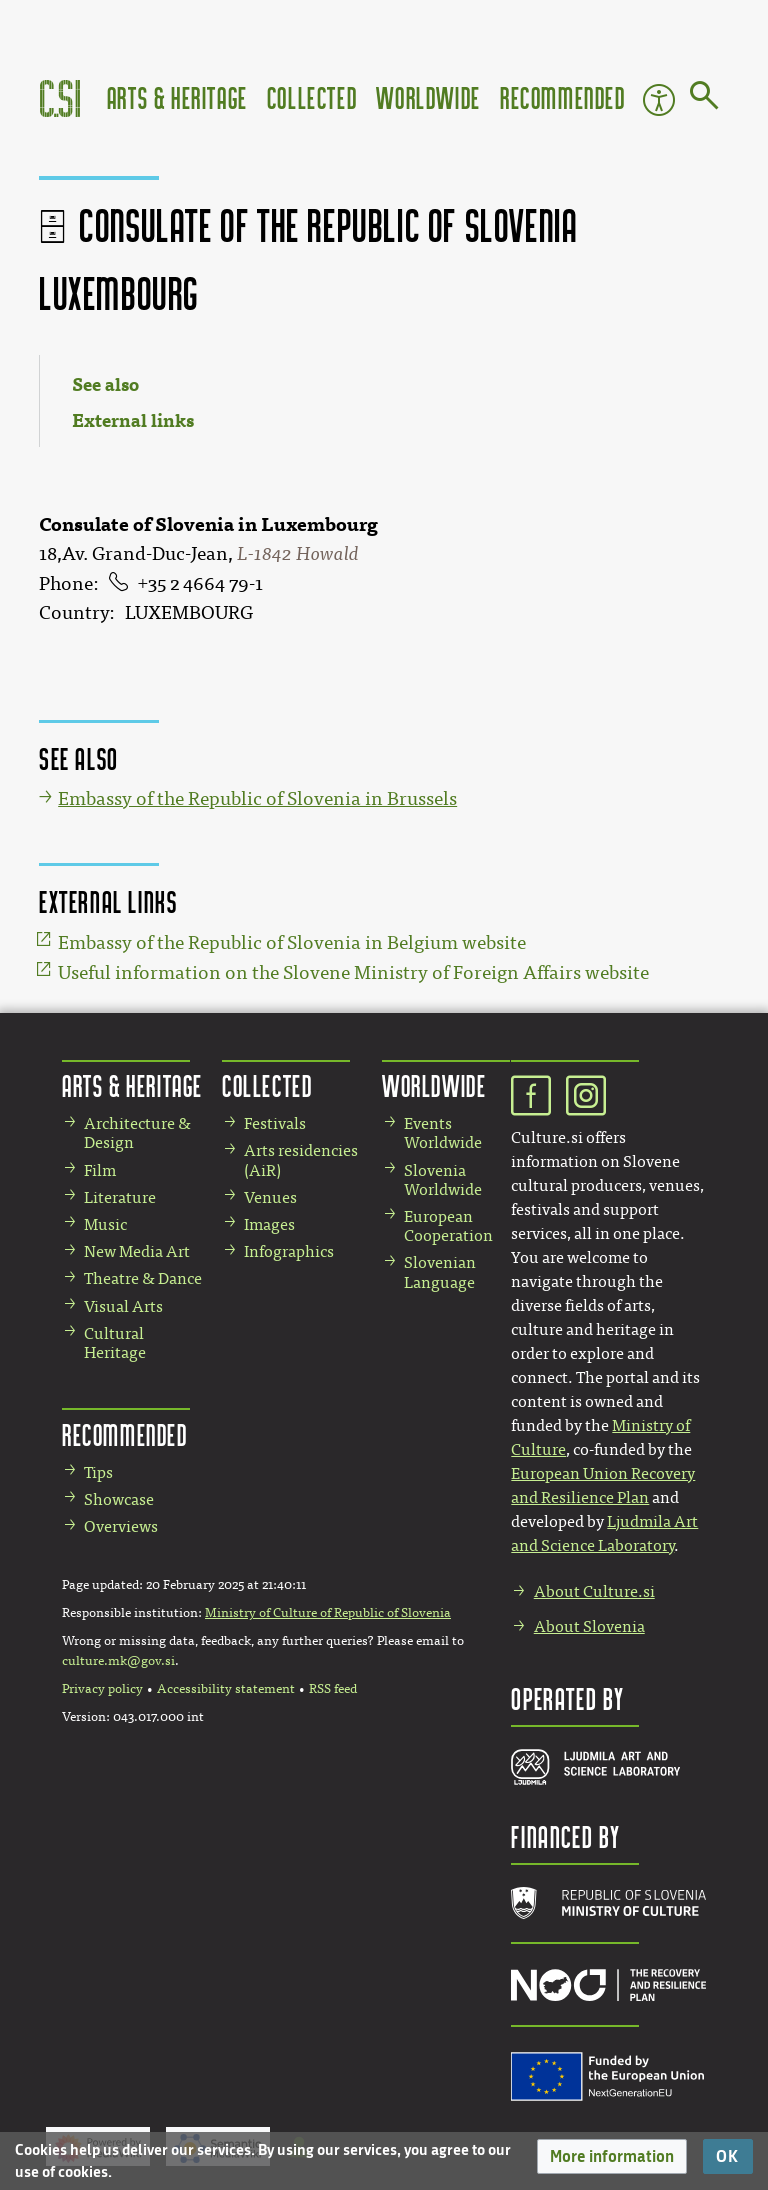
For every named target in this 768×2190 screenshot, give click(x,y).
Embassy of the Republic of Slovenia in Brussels (257, 799)
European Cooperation (448, 1226)
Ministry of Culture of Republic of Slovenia (328, 1613)
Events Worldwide (443, 1133)
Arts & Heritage (177, 97)
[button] (612, 2156)
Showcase (119, 1499)
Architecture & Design (137, 1133)
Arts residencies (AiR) (301, 1160)
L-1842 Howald (298, 554)
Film (100, 1170)
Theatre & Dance (143, 1278)
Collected (312, 97)
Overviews (121, 1526)
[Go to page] (704, 99)
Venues (270, 1197)
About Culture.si (594, 1591)
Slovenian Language (440, 1272)
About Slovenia (589, 1626)
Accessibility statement (226, 1689)
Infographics (289, 1251)
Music (105, 1224)
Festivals (275, 1123)
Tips (98, 1472)
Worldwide (428, 97)
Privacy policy (102, 1689)
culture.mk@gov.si (118, 1661)
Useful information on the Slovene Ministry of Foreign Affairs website (353, 973)
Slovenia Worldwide (443, 1180)
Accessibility (659, 100)
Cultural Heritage (115, 1343)
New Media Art (137, 1251)
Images (269, 1224)
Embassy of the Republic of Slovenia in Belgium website (292, 943)
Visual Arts (123, 1306)
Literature (120, 1197)
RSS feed (333, 1689)
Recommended (563, 97)
